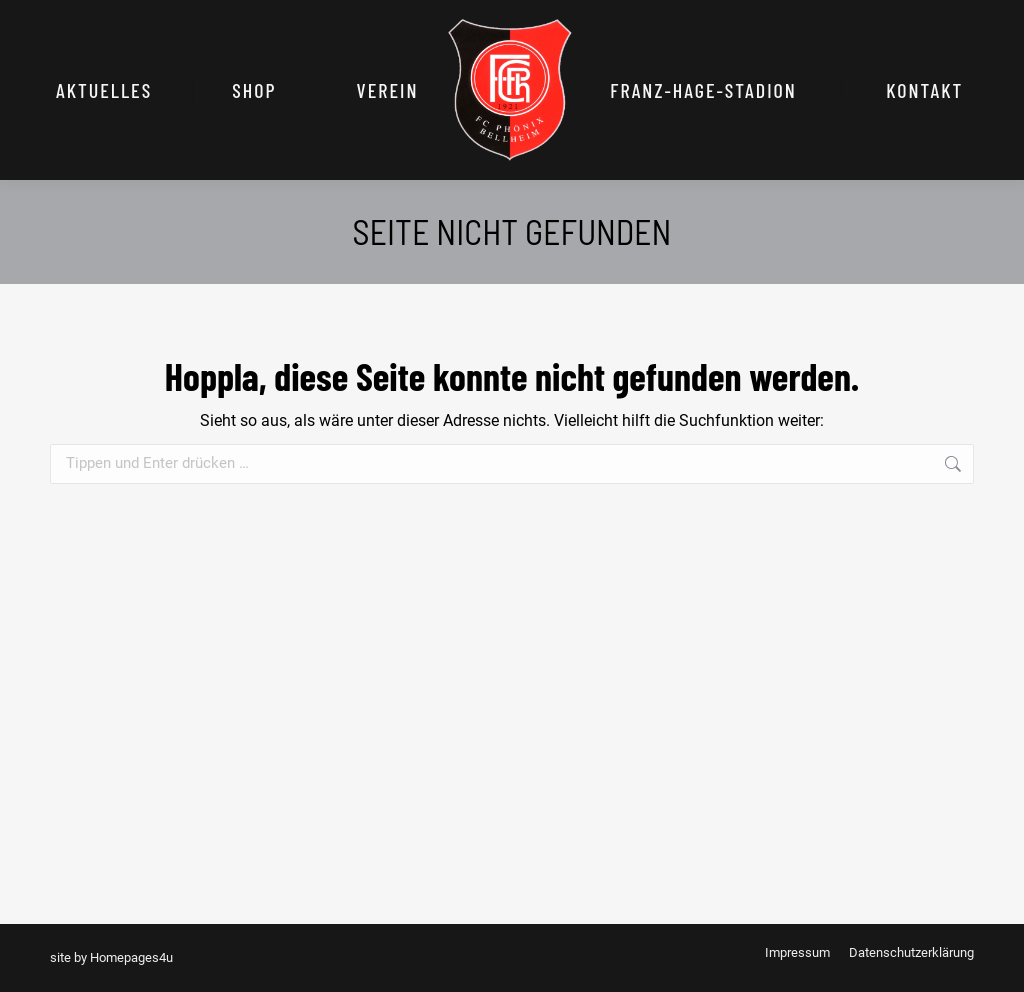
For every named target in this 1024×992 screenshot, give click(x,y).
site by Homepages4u (111, 957)
